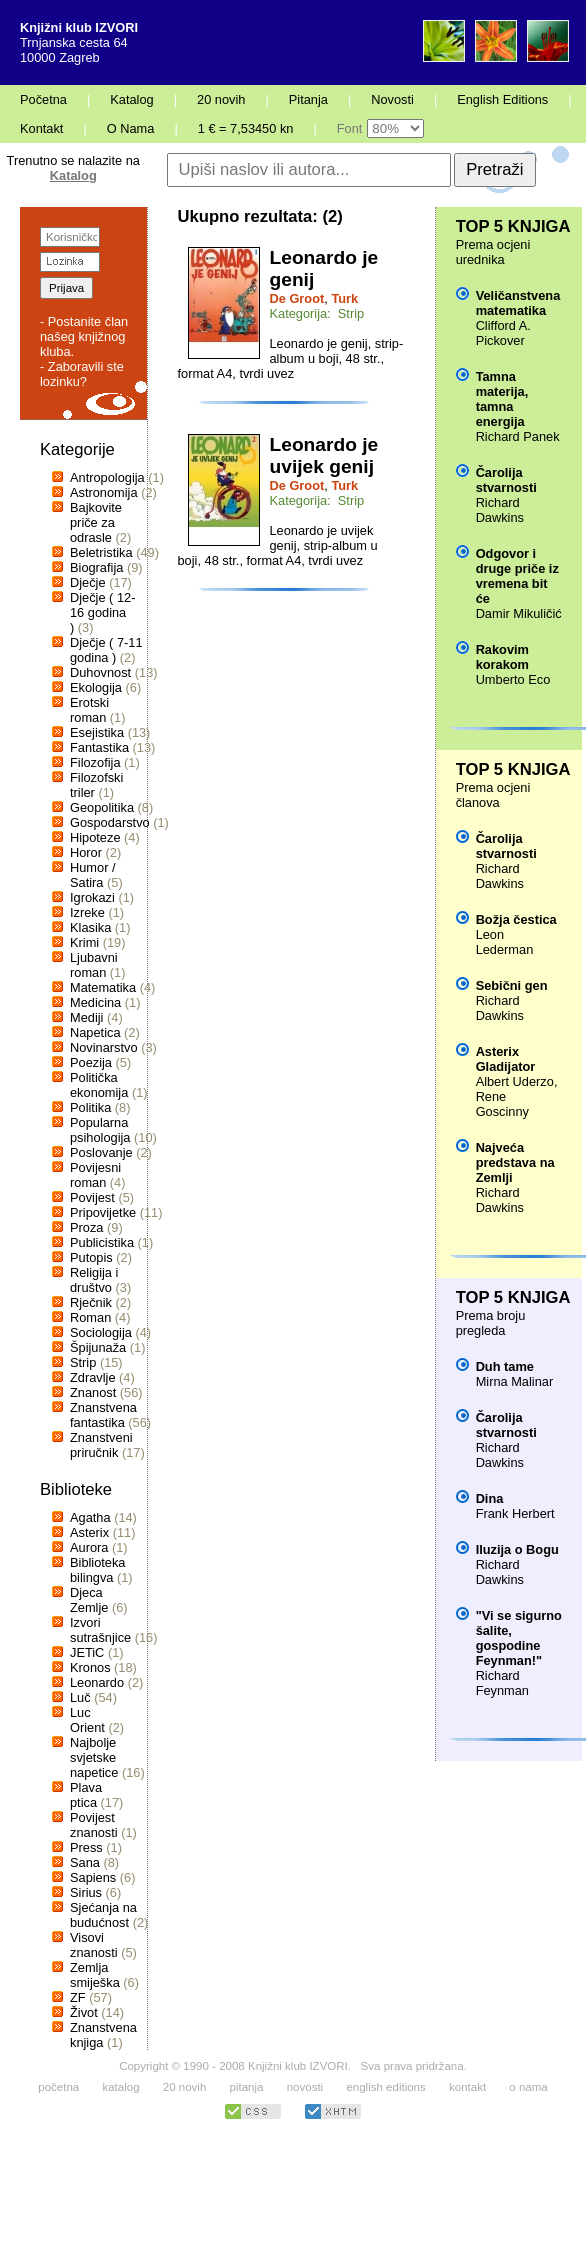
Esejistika (97, 732)
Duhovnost (100, 672)
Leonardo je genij (324, 268)
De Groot (297, 298)
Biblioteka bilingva (98, 1570)
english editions (385, 2087)
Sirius (86, 1892)
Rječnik (91, 1302)
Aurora (89, 1547)
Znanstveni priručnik (101, 1445)
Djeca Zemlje (89, 1600)
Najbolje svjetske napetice (94, 1757)
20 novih (221, 99)
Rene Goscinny (502, 1104)
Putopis (91, 1257)
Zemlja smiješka (95, 1975)
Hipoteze (95, 837)
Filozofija (95, 762)
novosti (305, 2087)
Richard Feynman (502, 1683)
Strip (83, 1362)
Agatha (90, 1517)
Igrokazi (92, 897)
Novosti (392, 99)
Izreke (87, 912)
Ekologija (96, 687)
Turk (344, 298)
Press (86, 1847)
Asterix (89, 1532)
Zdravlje (93, 1377)
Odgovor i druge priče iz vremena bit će (517, 576)
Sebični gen (512, 985)
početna (58, 2087)
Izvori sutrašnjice (100, 1630)
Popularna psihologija (100, 1130)
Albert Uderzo (515, 1081)
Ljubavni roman (94, 965)
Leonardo (97, 1682)
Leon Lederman (505, 942)
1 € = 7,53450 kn (246, 128)
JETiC (87, 1652)
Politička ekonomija (99, 1085)
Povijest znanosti (94, 1825)
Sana (85, 1862)
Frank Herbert (515, 1513)
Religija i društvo (94, 1280)
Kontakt (41, 128)
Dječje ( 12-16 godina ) (102, 612)
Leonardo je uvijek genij (324, 455)
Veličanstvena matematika (518, 303)
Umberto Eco (513, 679)
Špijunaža (98, 1347)
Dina (490, 1498)
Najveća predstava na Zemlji (515, 1162)
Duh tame (505, 1366)
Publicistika (102, 1242)
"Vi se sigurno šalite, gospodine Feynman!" (519, 1638)
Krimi (84, 942)
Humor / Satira (93, 875)
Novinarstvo (104, 1047)
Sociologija (101, 1332)
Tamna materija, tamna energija (502, 399)
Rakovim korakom (502, 657)
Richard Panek (518, 436)
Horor (86, 852)
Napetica (95, 1032)
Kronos (90, 1667)
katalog (120, 2087)
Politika (90, 1107)
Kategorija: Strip (317, 313)
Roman (90, 1317)
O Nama (131, 128)
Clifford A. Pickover (503, 333)
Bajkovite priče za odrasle (96, 522)
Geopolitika (102, 807)
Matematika (103, 987)
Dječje (88, 582)
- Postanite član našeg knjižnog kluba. (84, 336)
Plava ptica (86, 1795)
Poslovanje (101, 1152)
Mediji (86, 1017)
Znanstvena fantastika (103, 1415)
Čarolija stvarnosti (506, 480)
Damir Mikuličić (519, 613)
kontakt (467, 2087)
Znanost (93, 1392)
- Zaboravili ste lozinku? (82, 374)
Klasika (90, 927)
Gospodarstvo (110, 822)
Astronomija (104, 492)
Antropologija (107, 477)
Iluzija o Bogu (517, 1549)
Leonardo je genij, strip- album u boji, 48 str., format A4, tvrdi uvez (291, 358)
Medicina (95, 1002)
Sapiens (93, 1877)
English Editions (502, 99)
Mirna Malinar (515, 1381)
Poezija (91, 1062)
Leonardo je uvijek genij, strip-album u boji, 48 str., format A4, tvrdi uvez (278, 545)
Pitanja (308, 99)
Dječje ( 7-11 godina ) (106, 650)
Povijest (92, 1197)
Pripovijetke (103, 1212)
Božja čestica (516, 919)
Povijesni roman (95, 1175)
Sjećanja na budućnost (103, 1915)
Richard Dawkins (500, 510)
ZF (78, 1997)
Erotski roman (89, 710)
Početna (43, 99)
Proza (86, 1227)
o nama (528, 2087)
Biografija (96, 567)
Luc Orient (87, 1720)
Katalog (131, 99)
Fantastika (99, 747)
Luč (80, 1697)
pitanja (247, 2087)
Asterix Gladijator (506, 1059)
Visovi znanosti (94, 1945)
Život (84, 2012)
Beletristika (101, 552)
